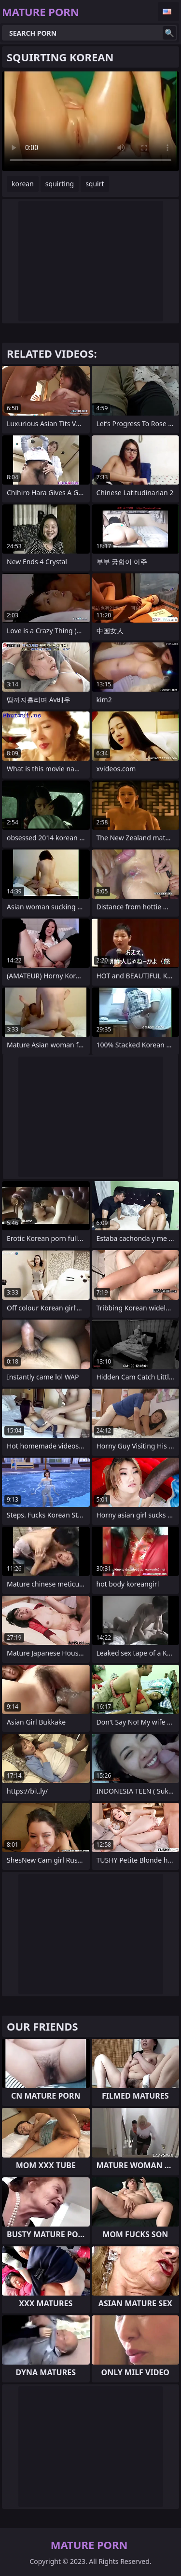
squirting (59, 183)
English (168, 11)
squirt (94, 183)
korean (23, 183)
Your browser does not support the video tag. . (90, 121)
